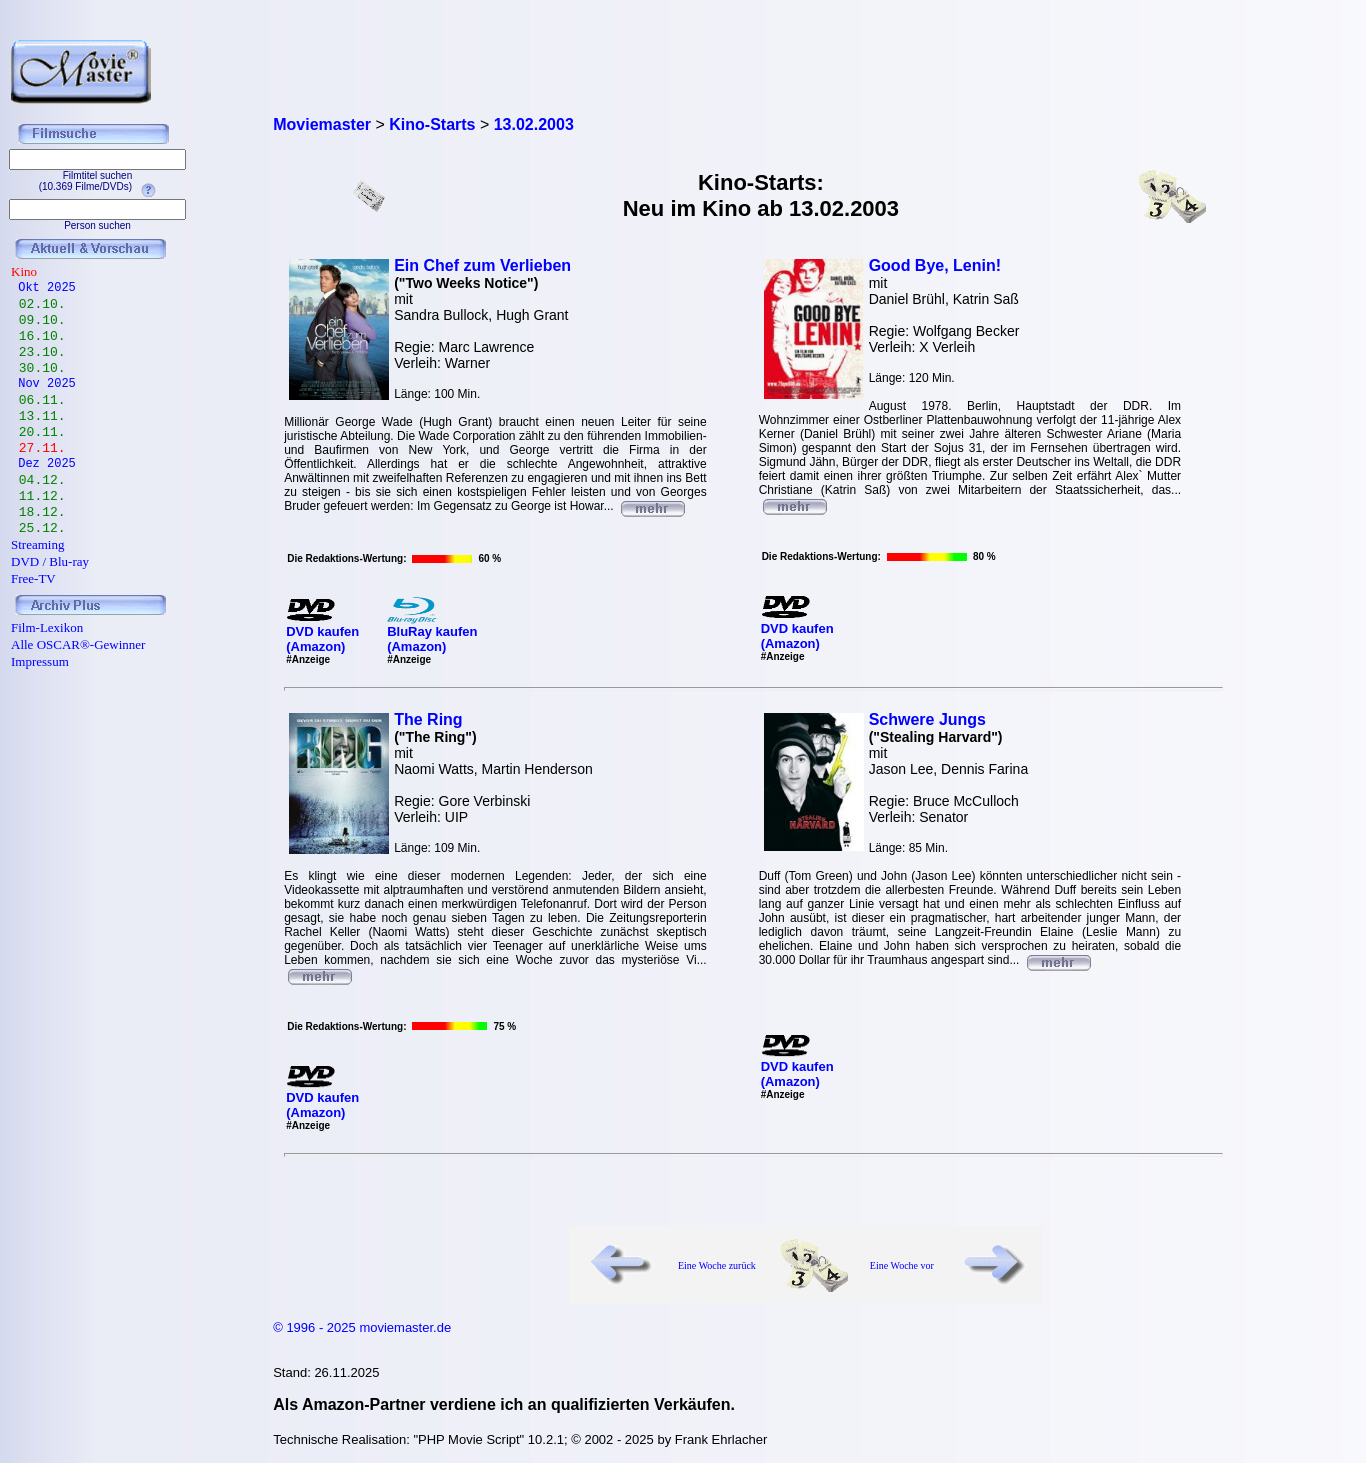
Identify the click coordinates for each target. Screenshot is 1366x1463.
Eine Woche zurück (717, 1265)
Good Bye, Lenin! (935, 265)
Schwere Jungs (927, 719)
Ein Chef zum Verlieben (482, 265)
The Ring (428, 719)
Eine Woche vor (902, 1265)
